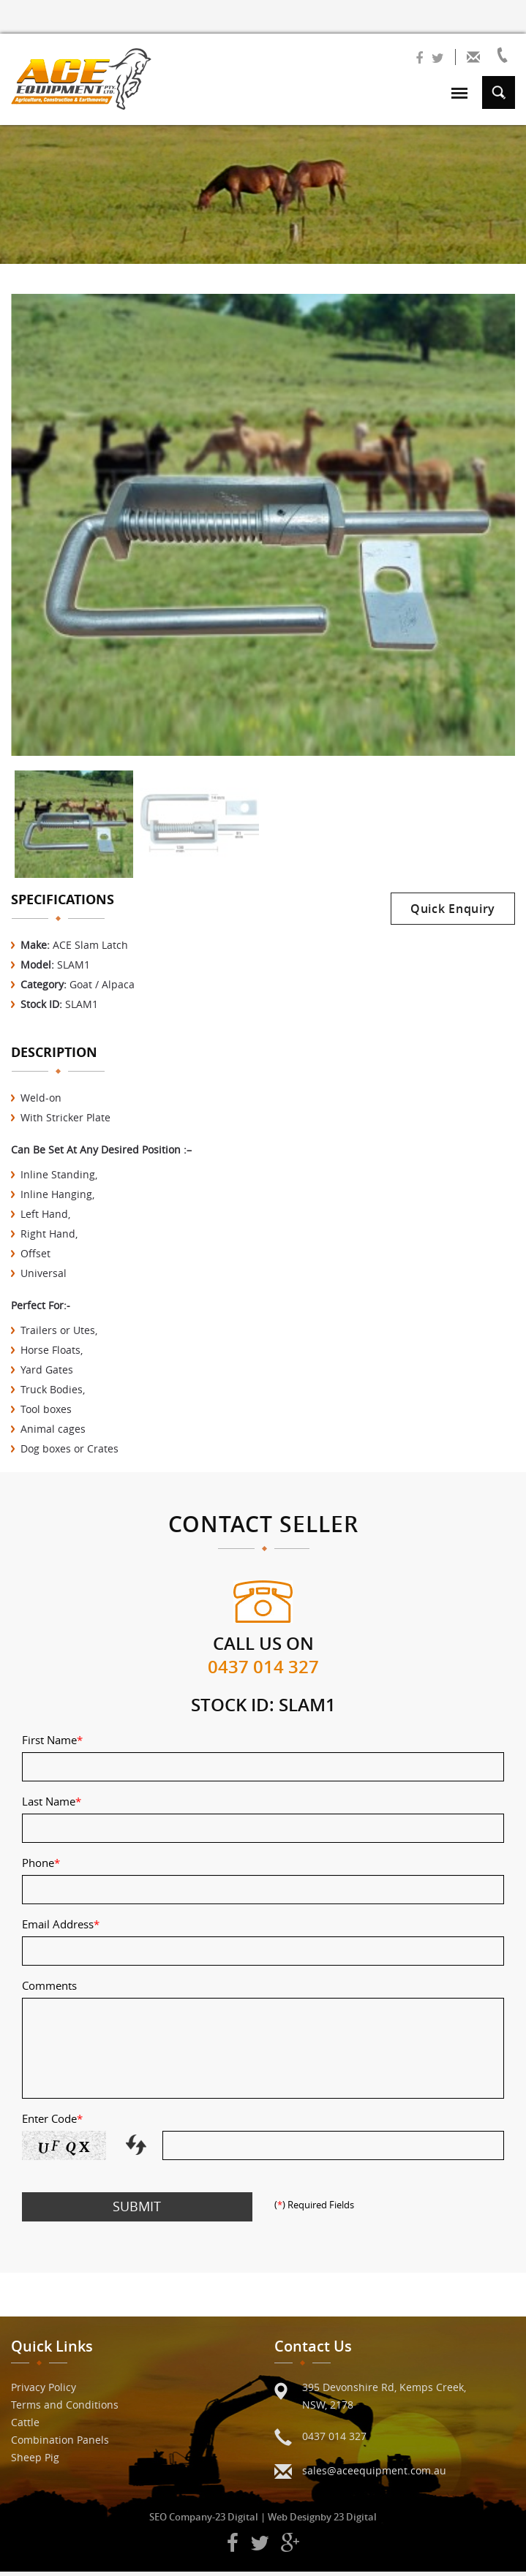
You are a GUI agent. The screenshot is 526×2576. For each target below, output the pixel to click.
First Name (52, 1744)
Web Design (294, 2521)
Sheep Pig (35, 2462)
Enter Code (52, 2122)
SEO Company (180, 2521)
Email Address (60, 1928)
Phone (41, 1867)
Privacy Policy (43, 2391)
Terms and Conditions (65, 2409)
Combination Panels (60, 2444)
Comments (49, 1989)
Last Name (51, 1805)
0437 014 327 (263, 1671)
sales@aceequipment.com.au (374, 2475)
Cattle (25, 2426)
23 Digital (236, 2521)
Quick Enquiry (452, 913)
